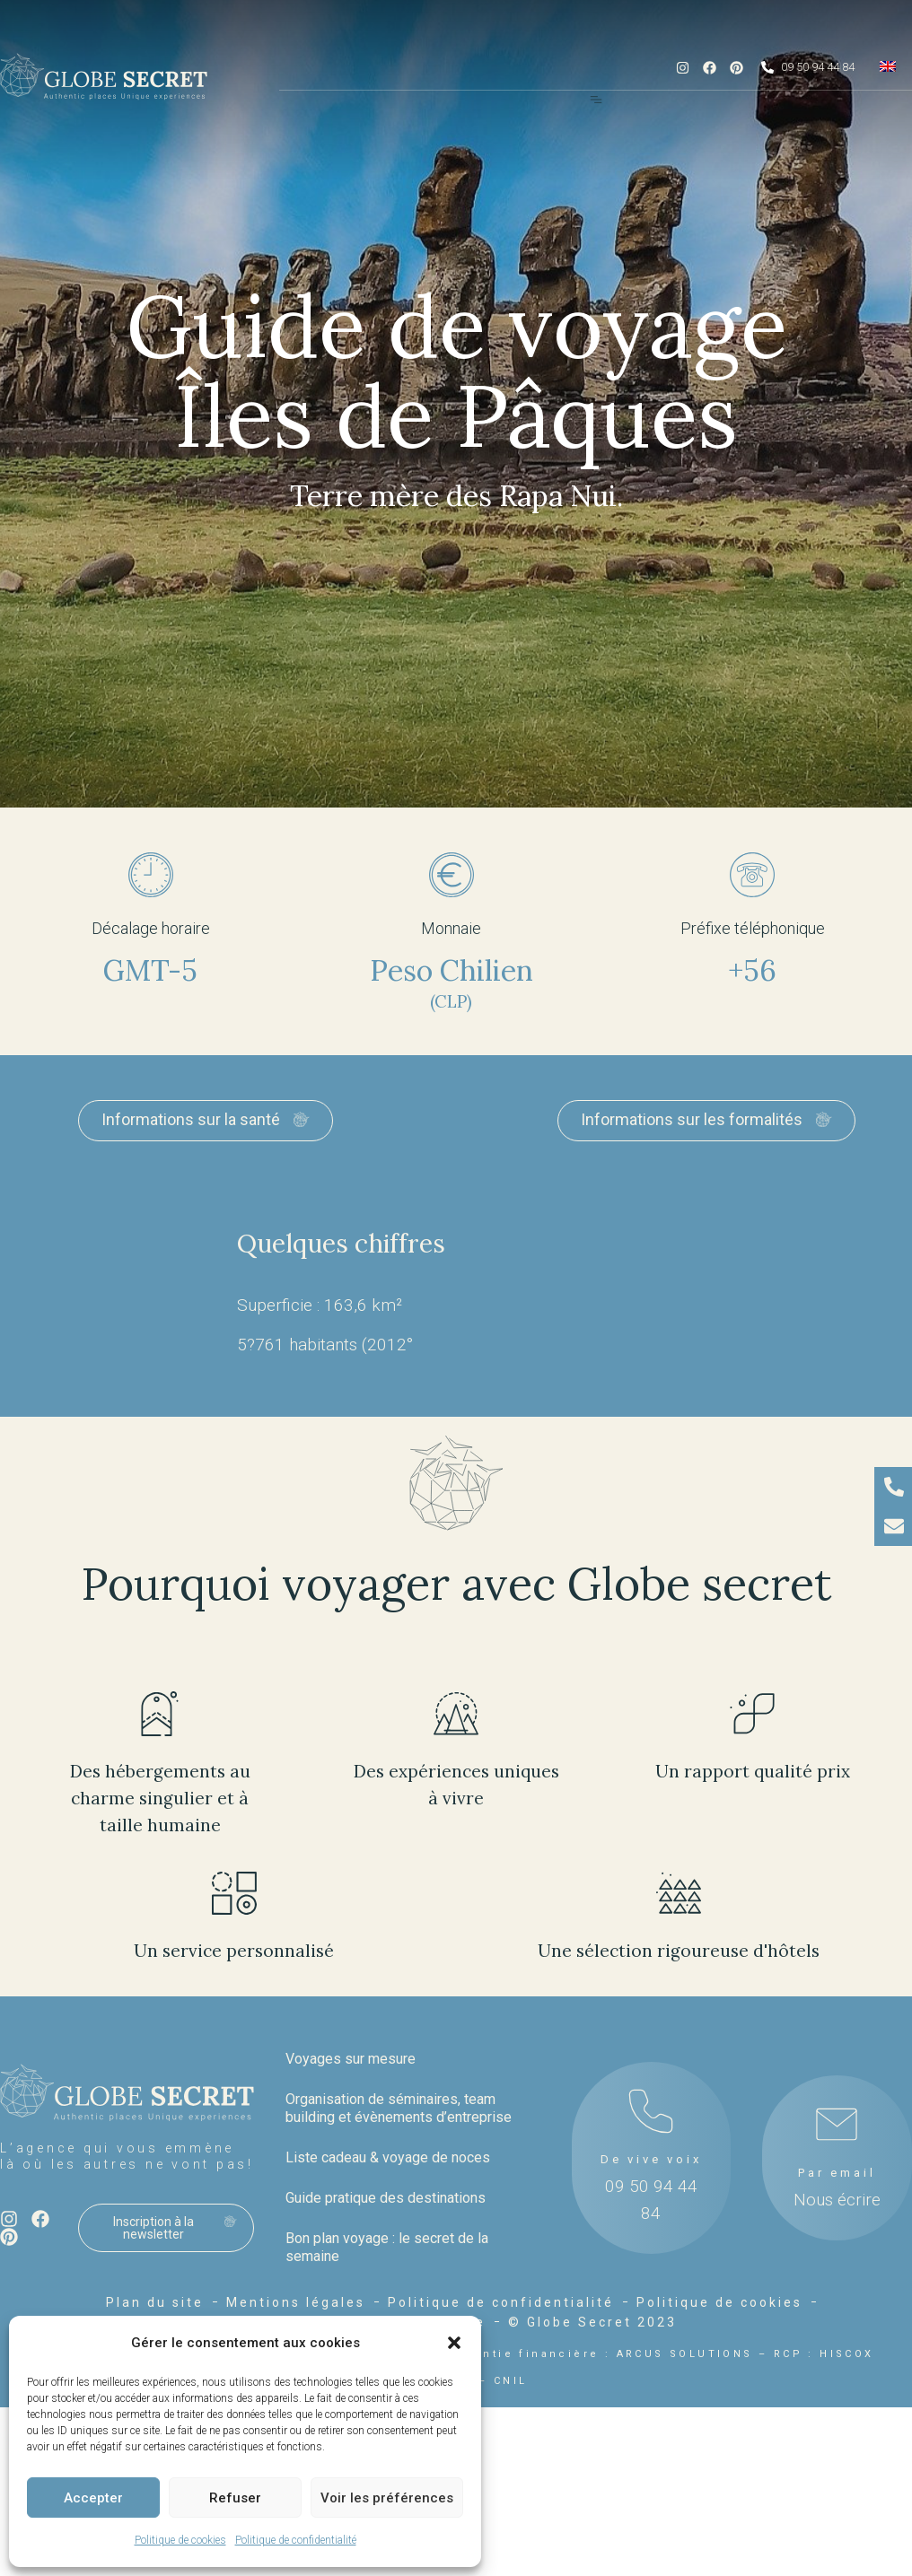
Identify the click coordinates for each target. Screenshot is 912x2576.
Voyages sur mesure (350, 2058)
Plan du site (155, 2302)
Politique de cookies (180, 2540)
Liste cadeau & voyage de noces (387, 2157)
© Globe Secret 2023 (592, 2322)
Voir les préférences (386, 2498)
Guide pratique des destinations (385, 2197)
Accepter (93, 2498)
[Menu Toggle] (596, 100)
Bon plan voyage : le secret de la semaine (386, 2247)
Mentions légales (295, 2302)
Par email (836, 2172)
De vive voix (651, 2159)
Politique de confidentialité (295, 2540)
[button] (454, 2343)
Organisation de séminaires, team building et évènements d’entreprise (398, 2108)
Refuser (235, 2498)
